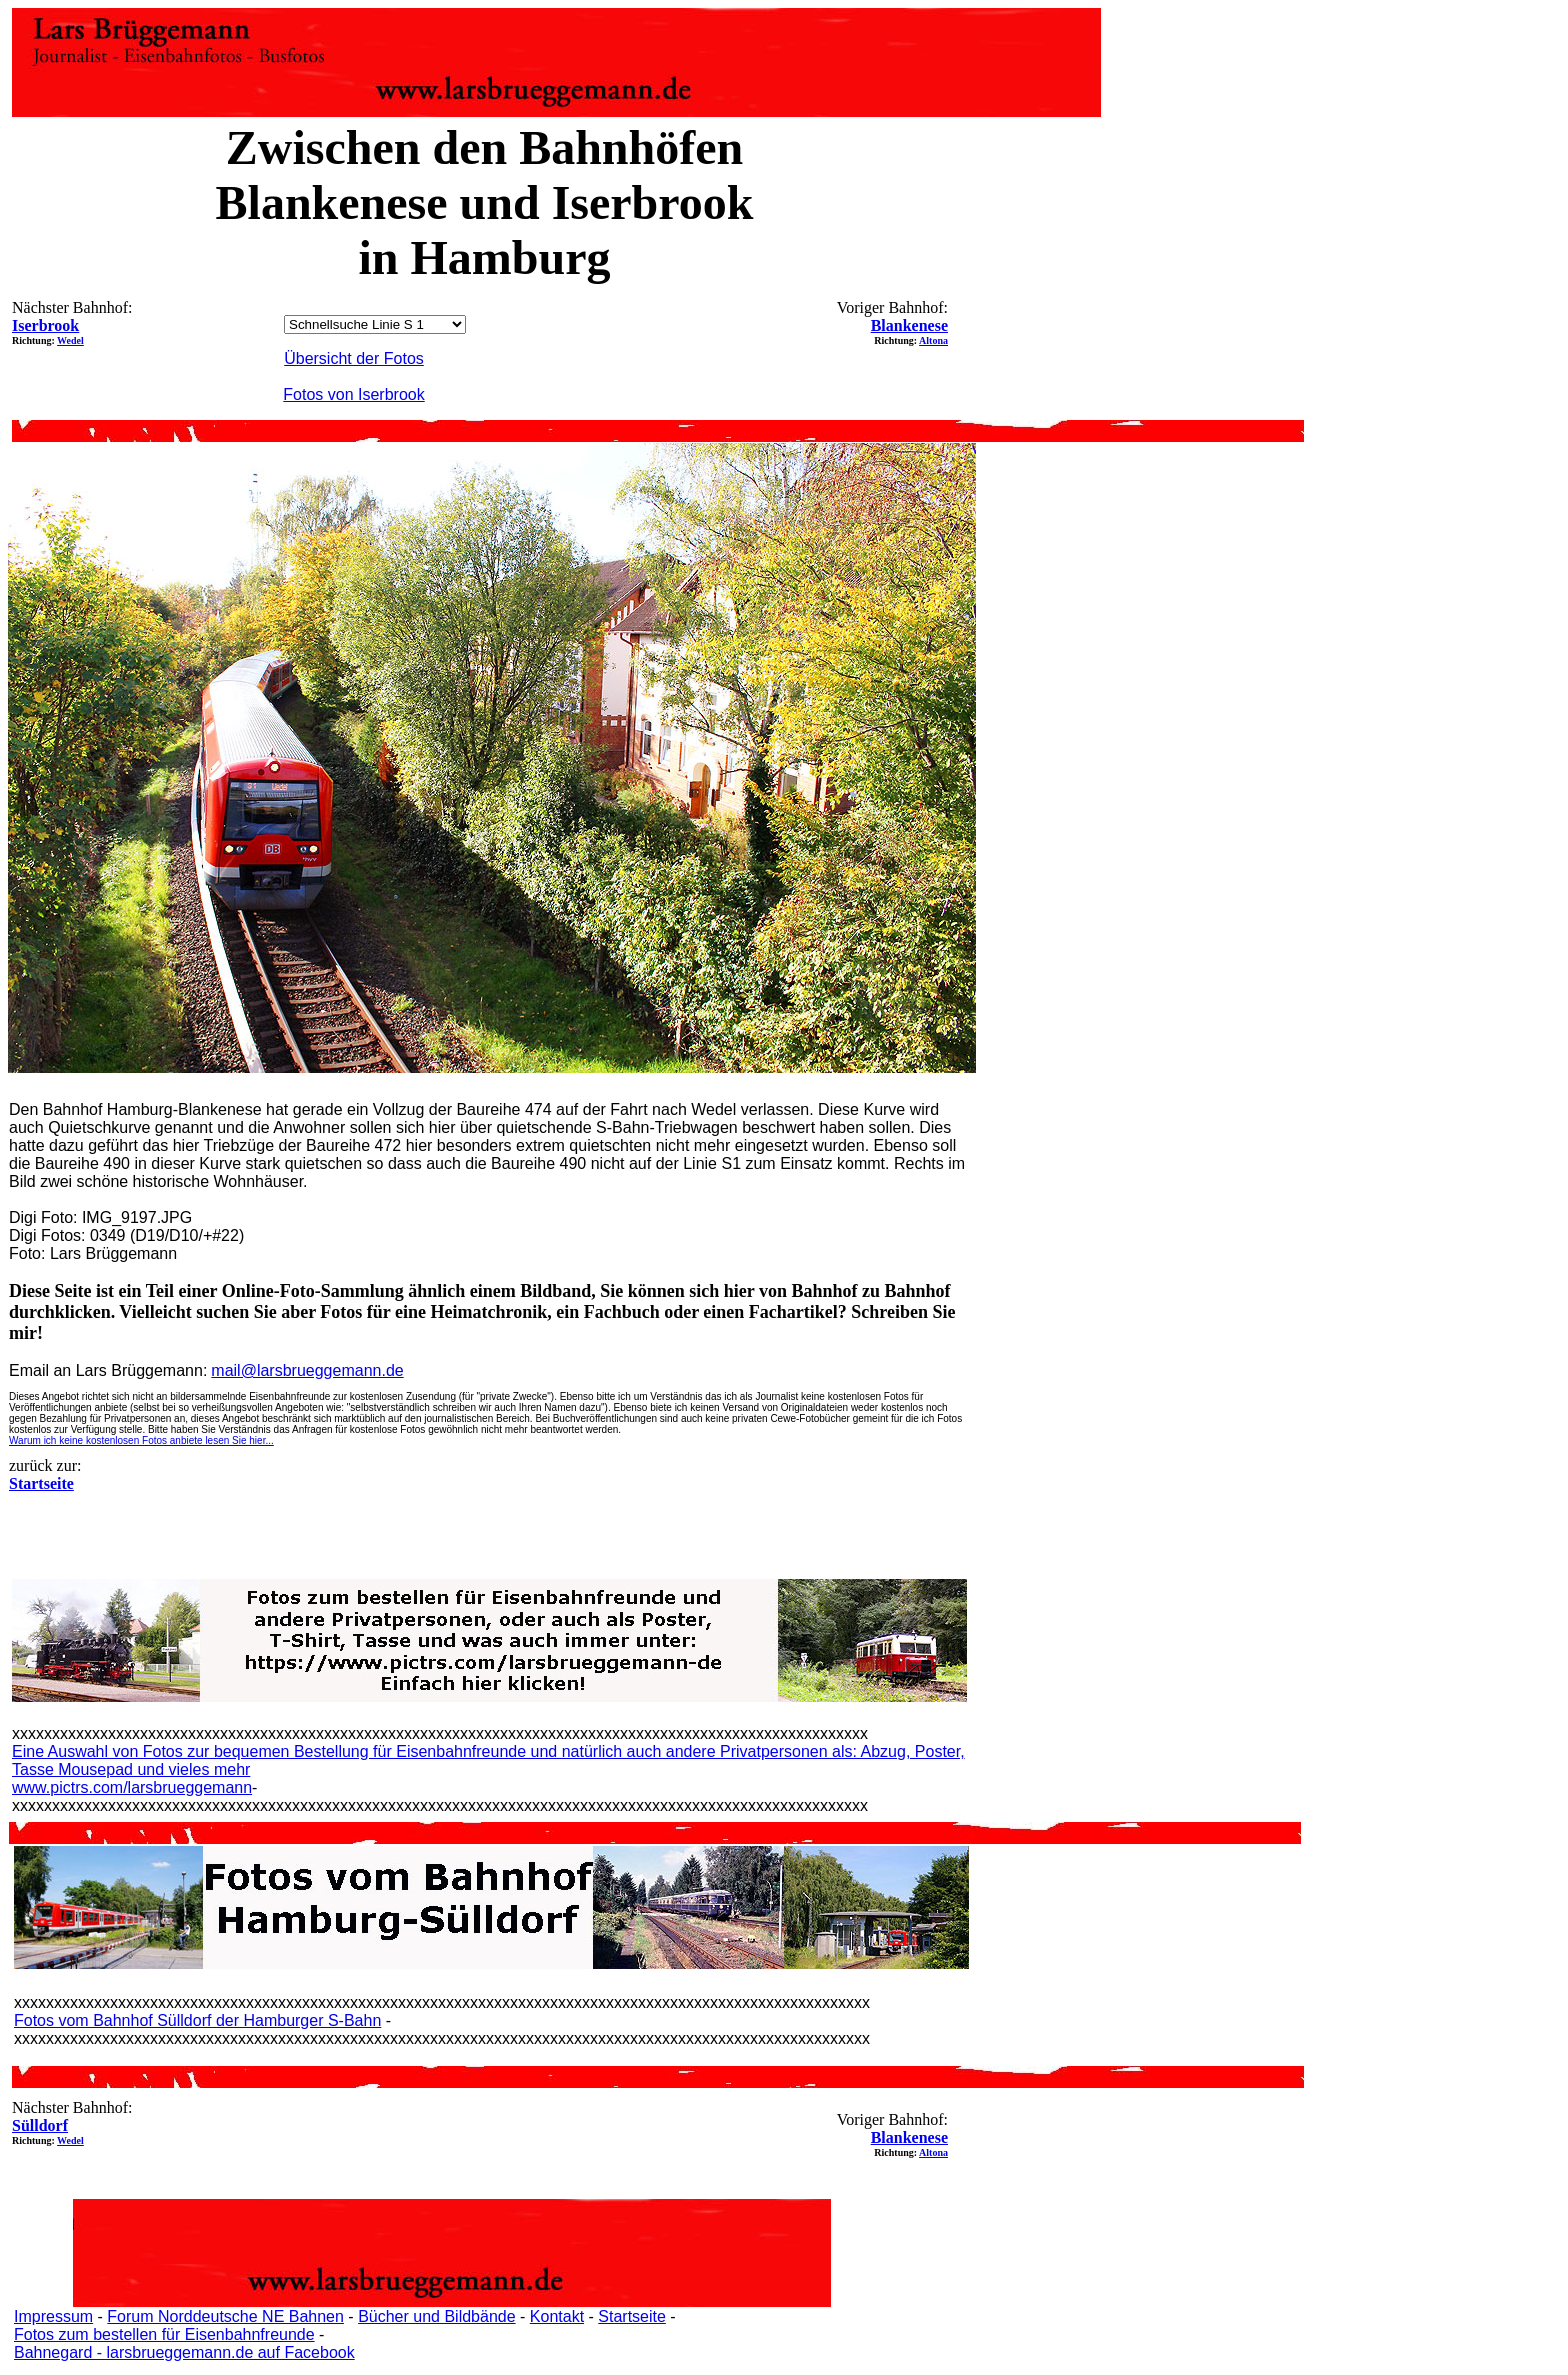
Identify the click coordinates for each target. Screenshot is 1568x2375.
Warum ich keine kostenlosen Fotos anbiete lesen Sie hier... (141, 1440)
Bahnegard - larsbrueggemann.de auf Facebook (184, 2352)
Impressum (53, 2316)
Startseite (632, 2316)
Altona (933, 340)
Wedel (70, 340)
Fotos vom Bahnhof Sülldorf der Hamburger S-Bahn (197, 2020)
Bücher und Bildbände (436, 2316)
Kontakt (557, 2316)
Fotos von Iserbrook (353, 394)
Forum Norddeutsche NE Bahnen (225, 2316)
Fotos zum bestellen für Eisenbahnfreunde (164, 2334)
